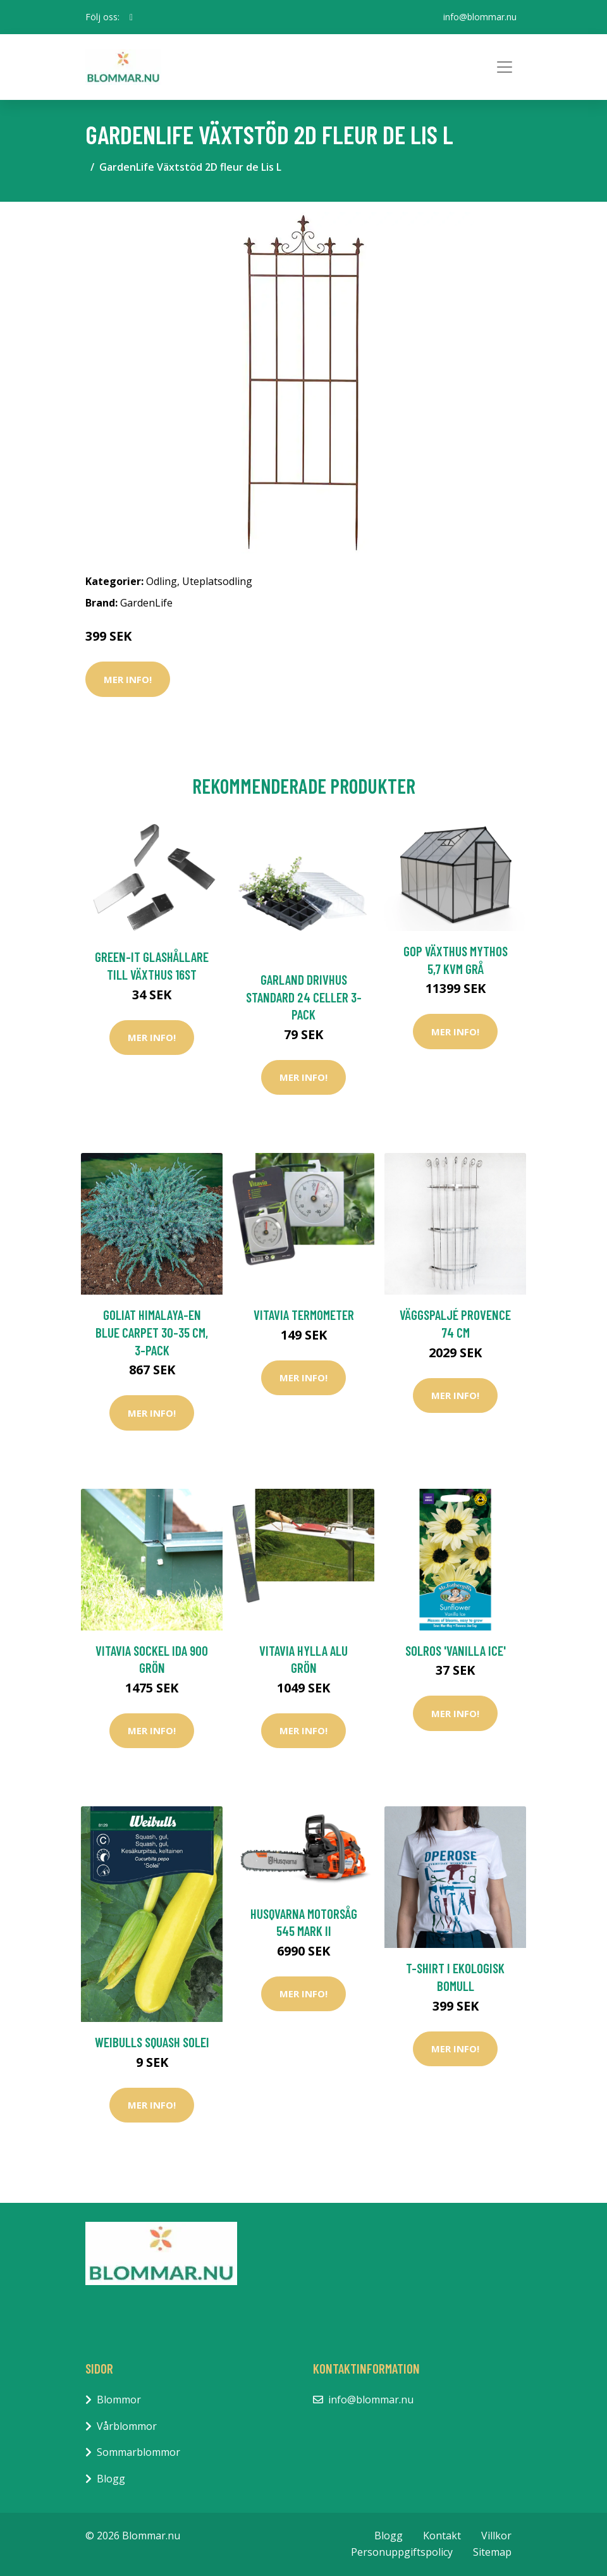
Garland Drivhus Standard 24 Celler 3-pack (304, 996)
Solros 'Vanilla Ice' (455, 1650)
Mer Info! (128, 679)
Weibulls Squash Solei (152, 2042)
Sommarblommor (138, 2452)
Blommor (119, 2400)
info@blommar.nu (480, 17)
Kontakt (442, 2535)
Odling (161, 581)
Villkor (496, 2535)
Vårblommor (127, 2426)
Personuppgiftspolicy (402, 2552)
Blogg (111, 2479)
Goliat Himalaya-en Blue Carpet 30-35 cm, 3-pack (151, 1332)
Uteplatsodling (217, 581)
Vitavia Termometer (304, 1314)
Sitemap (492, 2552)
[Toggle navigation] (504, 67)
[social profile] (131, 17)
